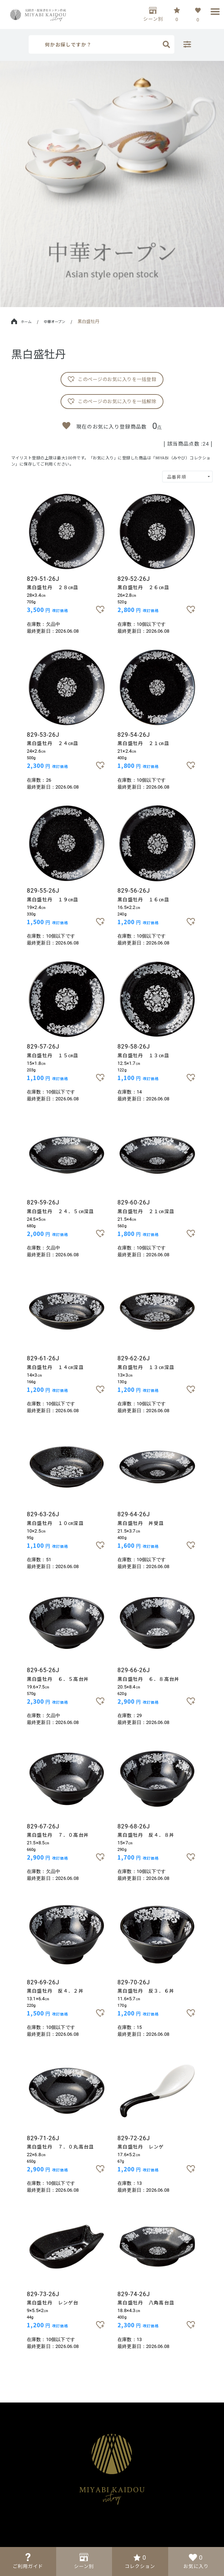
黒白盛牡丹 (88, 321)
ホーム (21, 321)
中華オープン (54, 321)
